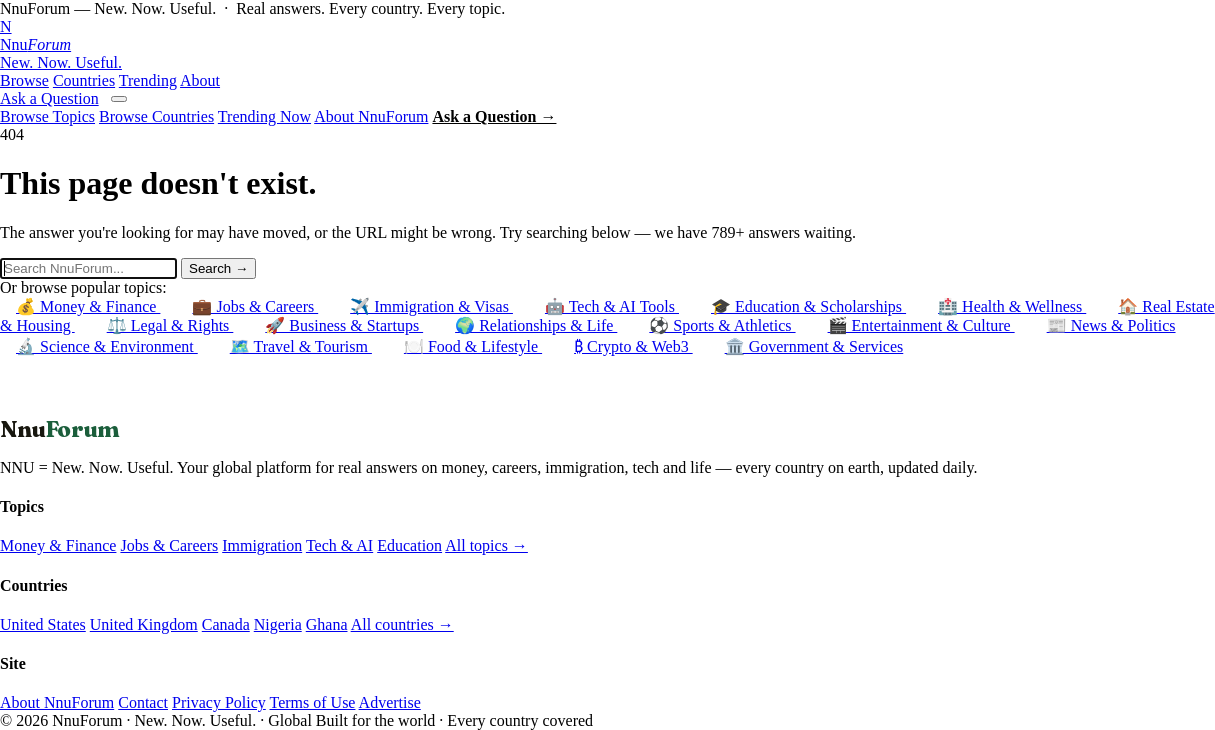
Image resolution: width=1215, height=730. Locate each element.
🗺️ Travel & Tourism (301, 346)
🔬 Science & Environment (107, 346)
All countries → (402, 624)
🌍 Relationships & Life (536, 325)
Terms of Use (312, 702)
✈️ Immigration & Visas (431, 306)
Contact (143, 702)
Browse (24, 80)
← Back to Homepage (71, 405)
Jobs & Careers (169, 545)
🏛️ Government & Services (814, 346)
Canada (226, 624)
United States (43, 624)
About (200, 80)
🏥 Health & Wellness (1012, 306)
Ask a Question (49, 98)
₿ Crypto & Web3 (633, 346)
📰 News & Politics (1111, 325)
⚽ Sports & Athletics (722, 325)
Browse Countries (156, 116)
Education (409, 545)
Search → (218, 268)
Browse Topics (47, 116)
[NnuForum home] (607, 45)
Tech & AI (339, 545)
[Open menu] (119, 99)
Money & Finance (58, 545)
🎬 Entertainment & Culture (921, 325)
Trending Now (264, 116)
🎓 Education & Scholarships (808, 306)
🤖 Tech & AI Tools (612, 306)
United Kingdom (144, 624)
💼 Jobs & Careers (255, 306)
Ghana (327, 624)
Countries (84, 80)
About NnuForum (371, 116)
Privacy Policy (219, 702)
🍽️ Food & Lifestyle (473, 346)
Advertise (390, 702)
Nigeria (278, 624)
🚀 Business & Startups (344, 325)
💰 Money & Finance (88, 306)
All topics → (486, 545)
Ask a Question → (494, 116)
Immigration (262, 545)
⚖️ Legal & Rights (170, 325)
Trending (148, 80)
